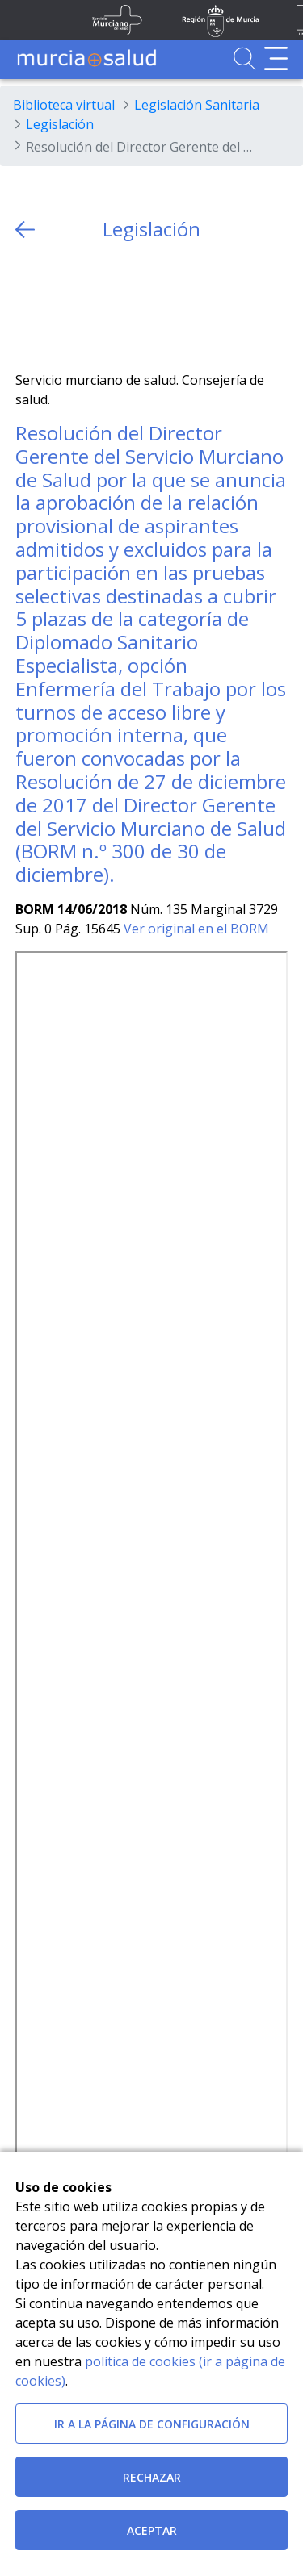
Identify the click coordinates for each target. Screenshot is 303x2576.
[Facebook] (59, 306)
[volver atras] (25, 229)
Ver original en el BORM (196, 928)
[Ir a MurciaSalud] (86, 58)
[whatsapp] (90, 306)
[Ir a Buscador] (244, 58)
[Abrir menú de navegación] (276, 58)
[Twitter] (27, 306)
